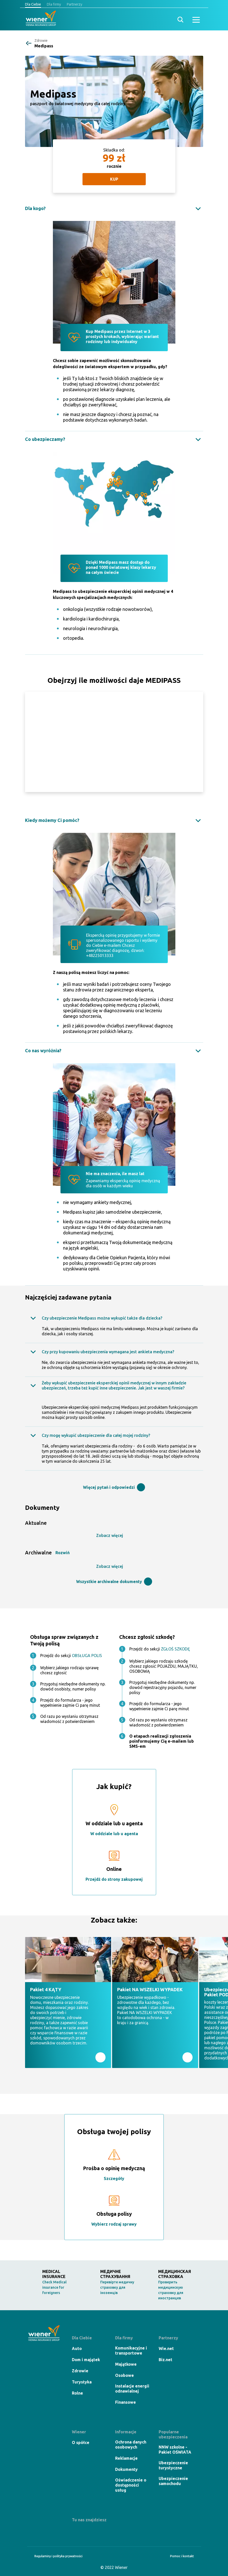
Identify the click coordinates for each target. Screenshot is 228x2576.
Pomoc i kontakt (182, 2556)
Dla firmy (54, 4)
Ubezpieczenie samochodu (173, 2481)
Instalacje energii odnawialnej (132, 2388)
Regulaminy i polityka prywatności (58, 2556)
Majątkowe (126, 2364)
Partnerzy (74, 4)
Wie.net (166, 2348)
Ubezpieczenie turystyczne (173, 2465)
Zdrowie (80, 2370)
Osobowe (124, 2375)
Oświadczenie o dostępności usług (130, 2485)
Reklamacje (126, 2458)
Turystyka (82, 2382)
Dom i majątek (86, 2359)
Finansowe (125, 2402)
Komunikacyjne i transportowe (131, 2350)
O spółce (80, 2442)
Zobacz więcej (114, 1535)
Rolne (77, 2393)
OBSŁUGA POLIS (87, 1655)
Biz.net (165, 2359)
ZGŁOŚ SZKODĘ (175, 1649)
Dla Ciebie (33, 4)
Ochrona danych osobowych (130, 2444)
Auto (77, 2348)
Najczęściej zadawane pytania (68, 1297)
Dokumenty (42, 1507)
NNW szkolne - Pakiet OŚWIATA (175, 2449)
